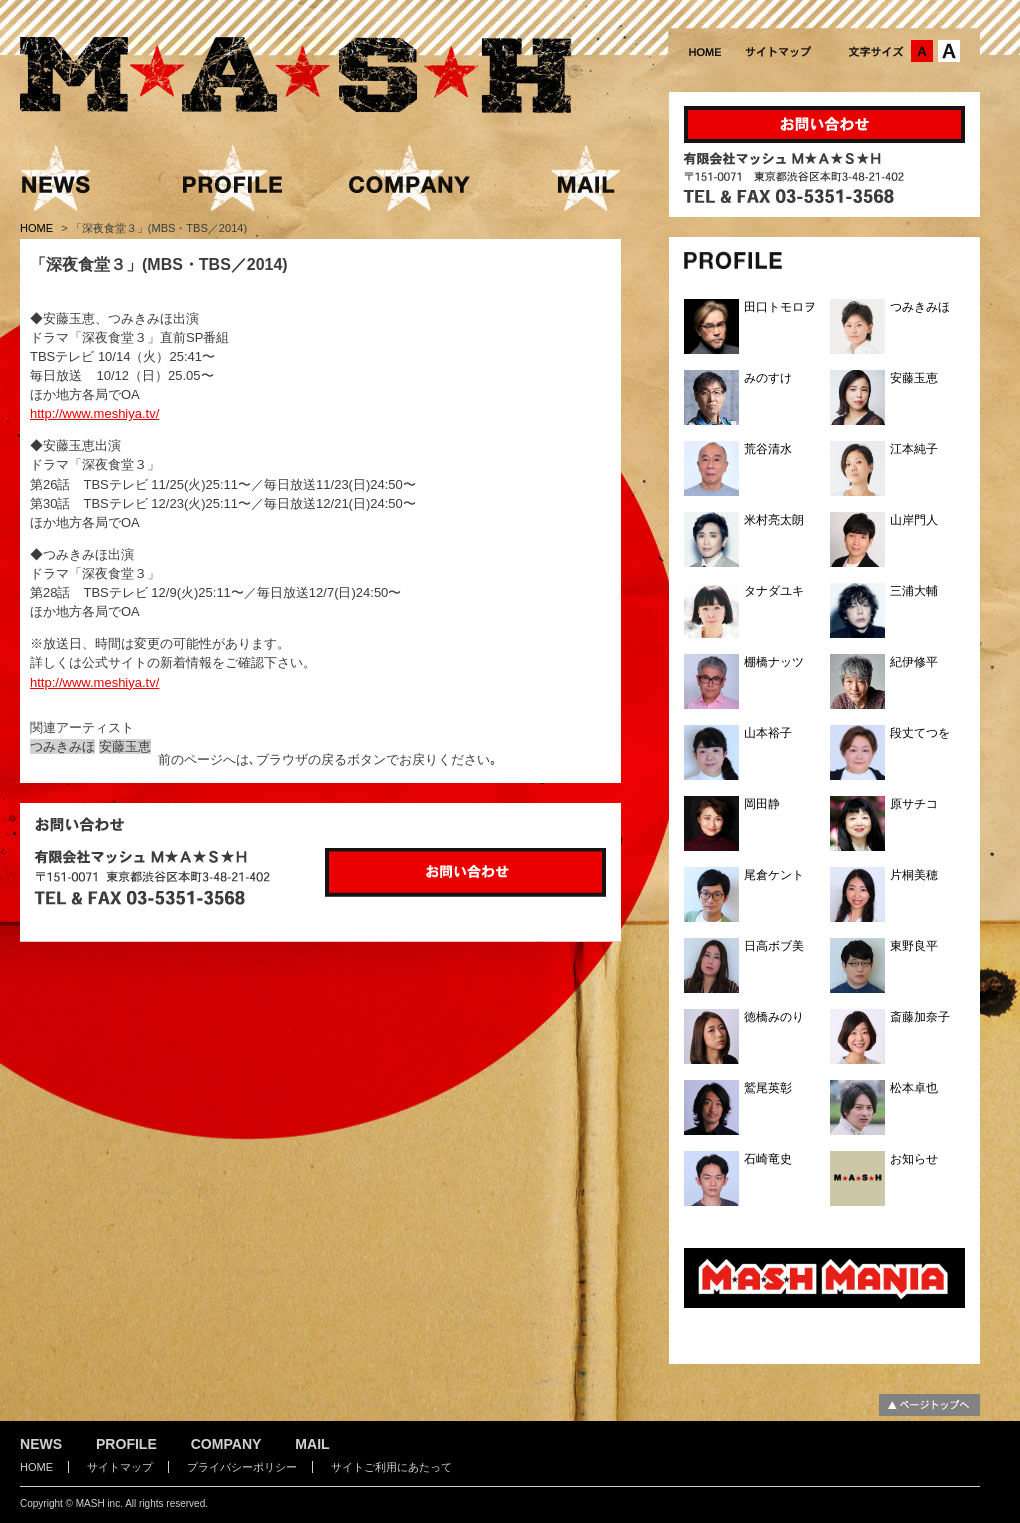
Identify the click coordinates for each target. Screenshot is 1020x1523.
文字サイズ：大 (949, 51)
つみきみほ (62, 746)
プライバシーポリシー (242, 1467)
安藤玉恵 (125, 746)
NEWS (41, 1444)
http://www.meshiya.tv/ (94, 413)
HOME (38, 228)
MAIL (312, 1444)
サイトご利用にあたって (391, 1467)
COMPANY (226, 1444)
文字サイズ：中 (922, 51)
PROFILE (126, 1444)
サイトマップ (120, 1467)
